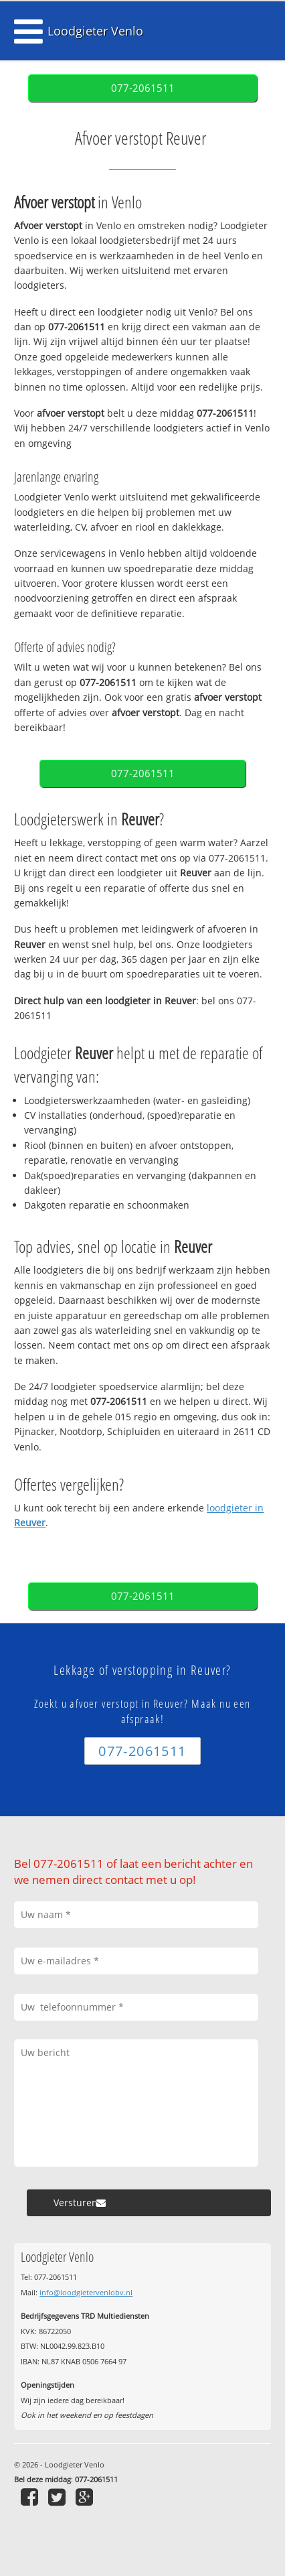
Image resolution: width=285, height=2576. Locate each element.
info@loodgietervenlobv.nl (85, 2292)
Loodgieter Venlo (95, 31)
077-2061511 (143, 88)
